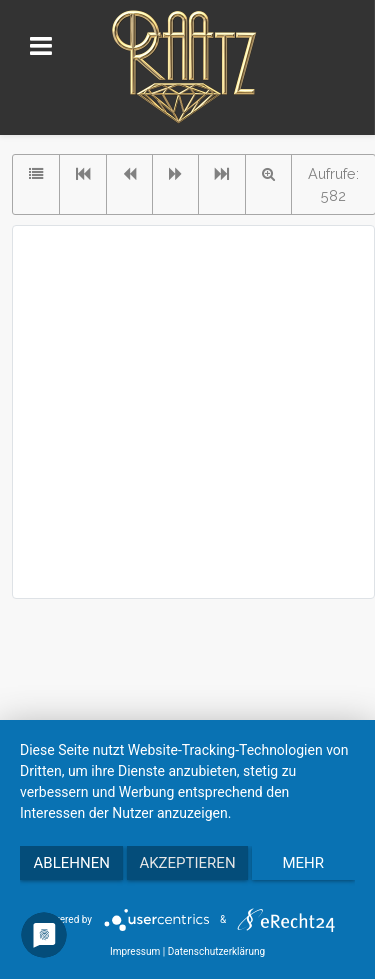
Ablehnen (72, 863)
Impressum (135, 951)
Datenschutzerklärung (216, 951)
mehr (304, 863)
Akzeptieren (187, 863)
